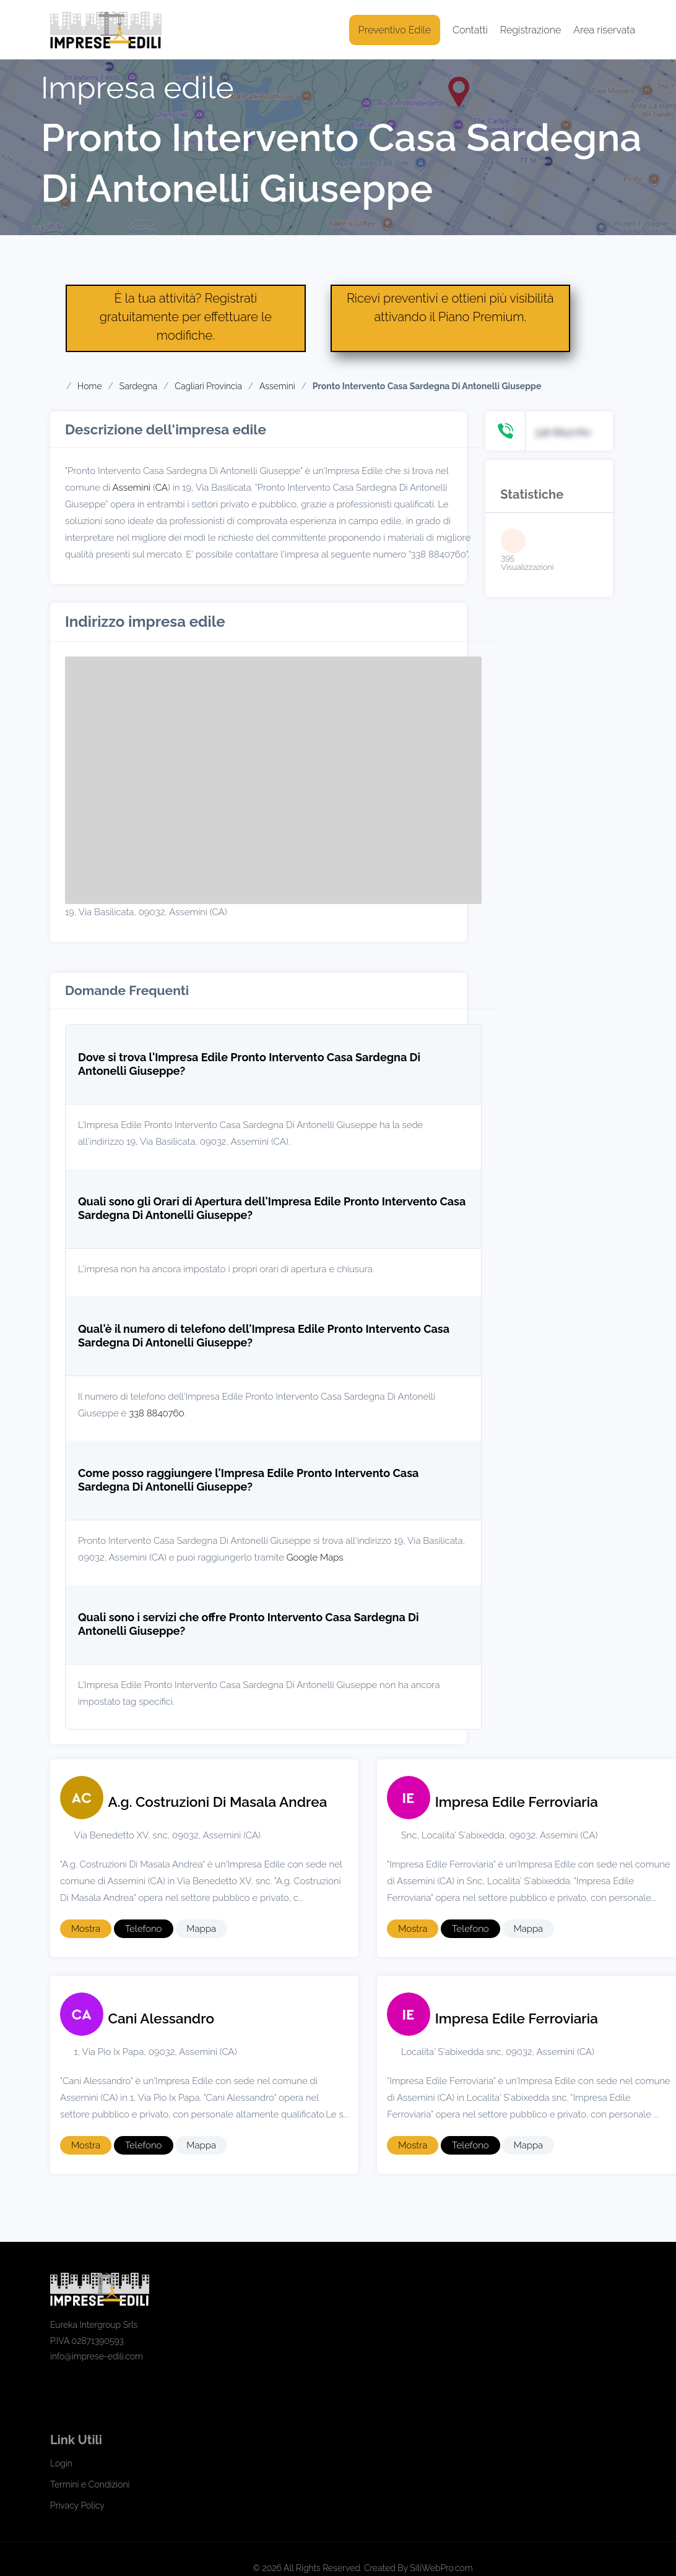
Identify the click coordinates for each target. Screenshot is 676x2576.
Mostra (85, 1928)
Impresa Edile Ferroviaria (516, 1802)
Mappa (201, 1928)
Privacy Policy (77, 2505)
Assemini (131, 487)
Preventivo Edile (394, 30)
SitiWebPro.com (441, 2568)
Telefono (143, 1928)
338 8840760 (156, 1413)
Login (61, 2463)
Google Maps (315, 1557)
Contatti (470, 30)
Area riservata (604, 30)
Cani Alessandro (161, 2018)
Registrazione (530, 30)
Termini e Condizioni (89, 2484)
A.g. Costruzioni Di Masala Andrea (217, 1802)
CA (161, 487)
